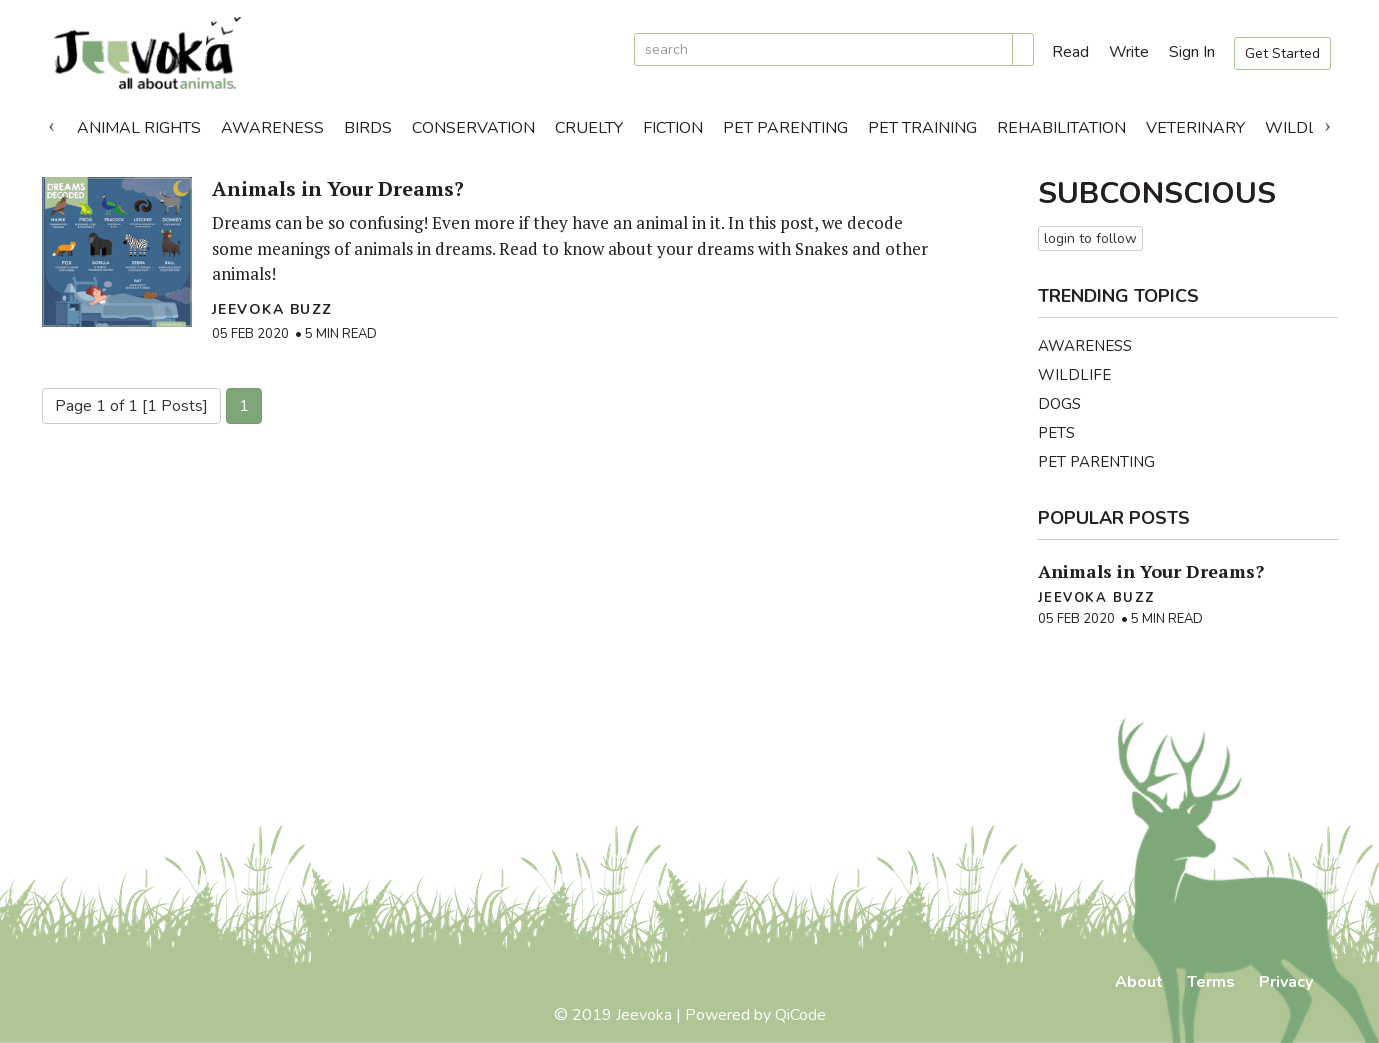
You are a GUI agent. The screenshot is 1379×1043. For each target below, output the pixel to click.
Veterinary (1195, 128)
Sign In (1192, 52)
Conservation (473, 128)
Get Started (1282, 53)
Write (1129, 52)
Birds (368, 128)
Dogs (1059, 404)
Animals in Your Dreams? (338, 188)
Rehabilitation (1061, 128)
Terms (1211, 982)
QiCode (800, 1015)
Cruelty (589, 128)
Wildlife (1302, 128)
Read (1070, 52)
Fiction (673, 128)
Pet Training (922, 128)
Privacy (1286, 982)
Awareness (272, 128)
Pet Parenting (785, 128)
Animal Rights (139, 128)
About (1139, 982)
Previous (52, 123)
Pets (1056, 433)
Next (1328, 123)
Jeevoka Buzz (272, 309)
